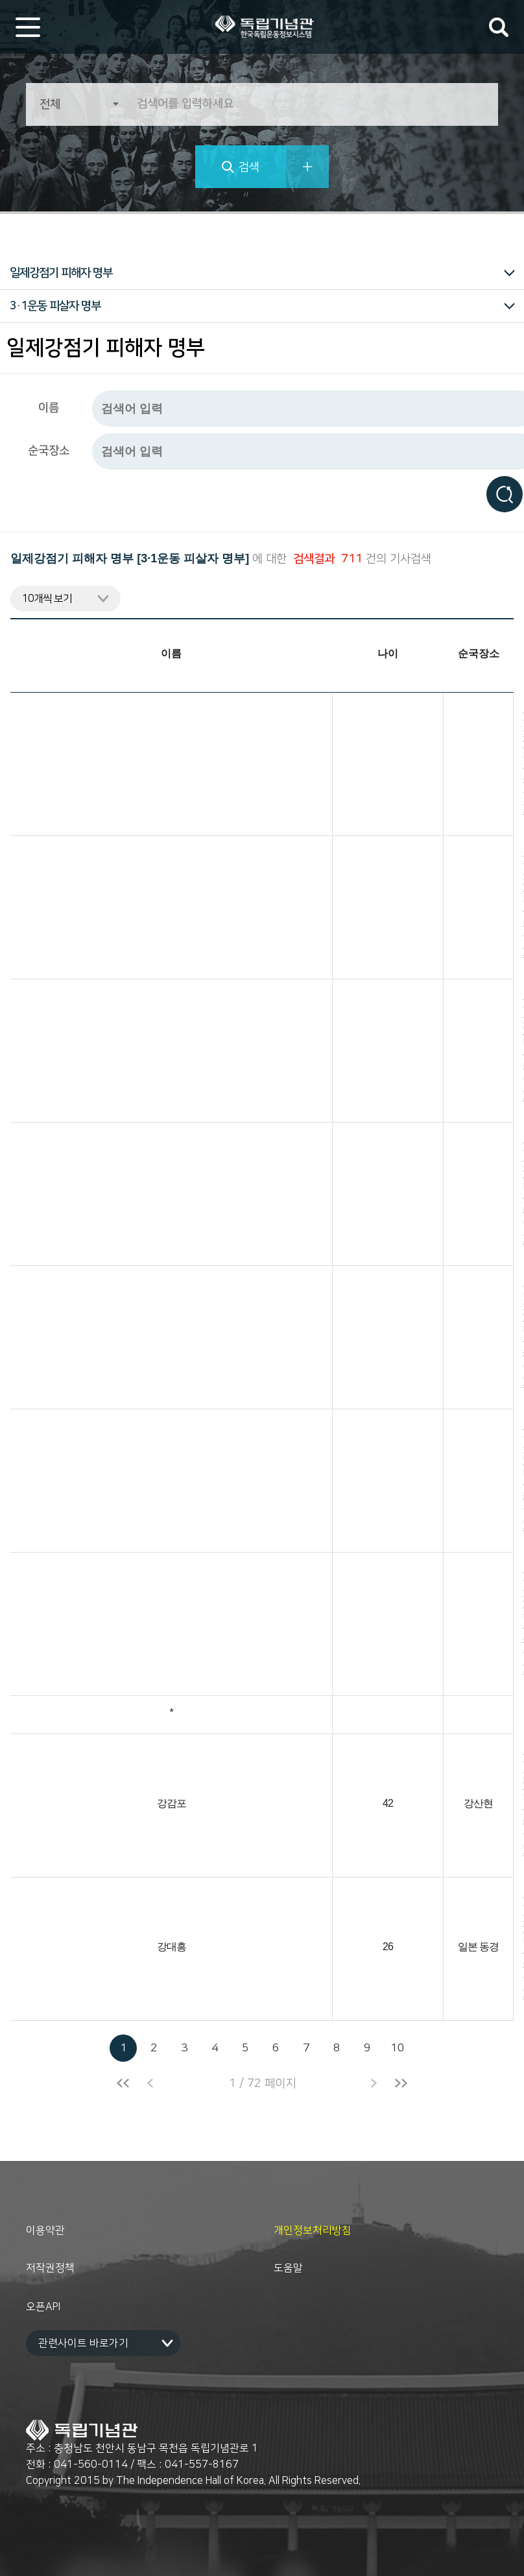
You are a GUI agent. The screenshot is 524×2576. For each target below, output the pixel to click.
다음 (374, 2083)
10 (397, 2048)
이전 (149, 2083)
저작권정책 (50, 2268)
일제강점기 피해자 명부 (61, 273)
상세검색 (307, 166)
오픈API (43, 2307)
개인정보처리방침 (312, 2230)
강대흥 (171, 1947)
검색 (249, 167)
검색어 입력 (498, 27)
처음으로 (122, 2083)
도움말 (288, 2268)
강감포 (171, 1803)
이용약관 (45, 2230)
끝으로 (401, 2083)
